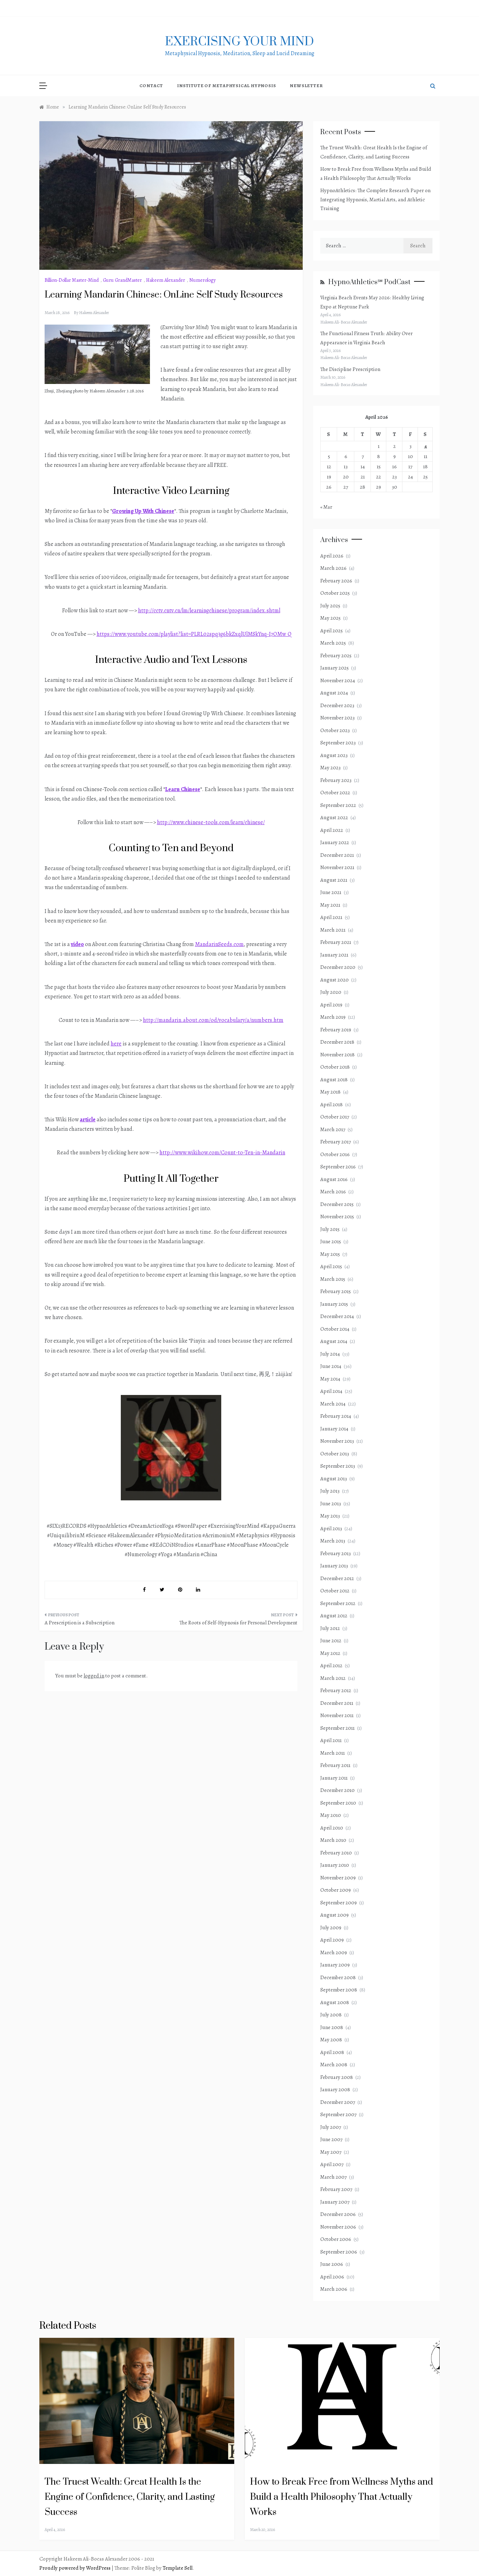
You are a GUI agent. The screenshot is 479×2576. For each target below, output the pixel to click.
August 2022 (334, 817)
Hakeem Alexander (165, 280)
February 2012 (335, 1690)
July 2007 (330, 2127)
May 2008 (331, 2039)
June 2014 (330, 1366)
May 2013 (330, 1515)
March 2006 (333, 2289)
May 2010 (330, 1815)
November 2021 (337, 867)
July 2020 (330, 992)
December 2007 (337, 2102)
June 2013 (330, 1503)
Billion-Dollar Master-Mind (72, 280)
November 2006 (338, 2226)
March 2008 (333, 2064)
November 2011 (337, 1715)
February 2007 (336, 2189)
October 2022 (335, 792)
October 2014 (334, 1328)
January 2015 (334, 1303)
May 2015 (330, 1254)
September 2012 (337, 1603)
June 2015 (330, 1241)
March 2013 (332, 1540)
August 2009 (334, 1914)
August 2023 (334, 755)
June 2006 (331, 2264)
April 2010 (331, 1827)
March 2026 (333, 568)
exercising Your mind (239, 42)
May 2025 (330, 617)
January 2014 (334, 1428)
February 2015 (335, 1291)
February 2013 (335, 1553)
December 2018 (337, 1041)
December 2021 (337, 855)
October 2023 (335, 730)
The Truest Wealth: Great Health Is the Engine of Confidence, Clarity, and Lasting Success (130, 2497)
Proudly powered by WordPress (75, 2567)
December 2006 (338, 2214)
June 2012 (330, 1640)
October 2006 (335, 2239)
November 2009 (338, 1877)
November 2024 (337, 680)
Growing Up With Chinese (143, 511)
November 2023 (337, 717)
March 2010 (333, 1840)
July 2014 (330, 1353)
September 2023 (338, 742)
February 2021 (335, 942)
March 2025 (333, 642)
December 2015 (337, 1204)
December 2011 (336, 1703)
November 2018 (337, 1054)
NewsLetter (306, 86)
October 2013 (334, 1453)
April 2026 (331, 555)
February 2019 (335, 1029)
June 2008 (331, 2027)
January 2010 (334, 1865)
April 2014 (331, 1391)
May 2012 (330, 1653)
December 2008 (338, 1977)
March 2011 (332, 1752)
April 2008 (332, 2052)
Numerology (202, 280)
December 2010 (337, 1790)
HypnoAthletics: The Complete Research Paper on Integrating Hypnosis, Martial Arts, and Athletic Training (375, 199)
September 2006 (338, 2251)
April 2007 (331, 2164)
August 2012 (333, 1615)
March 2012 (333, 1678)
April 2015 (331, 1266)
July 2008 (331, 2014)
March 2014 (333, 1403)
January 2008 (335, 2089)
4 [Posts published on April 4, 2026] (425, 446)
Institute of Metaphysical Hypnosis (226, 86)
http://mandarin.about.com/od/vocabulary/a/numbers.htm (213, 1020)
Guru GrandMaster (122, 280)
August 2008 (334, 2002)
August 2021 (333, 879)
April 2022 (331, 830)
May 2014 (330, 1378)
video (77, 944)
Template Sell (177, 2567)
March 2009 (333, 1952)
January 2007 (334, 2201)
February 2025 (336, 655)
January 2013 (334, 1565)
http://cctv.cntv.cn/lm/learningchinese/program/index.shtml (209, 610)
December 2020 (337, 967)
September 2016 (338, 1166)
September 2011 (337, 1728)
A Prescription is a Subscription (79, 1622)
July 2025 (330, 605)
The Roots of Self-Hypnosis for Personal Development (238, 1622)
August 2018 (334, 1079)
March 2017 (332, 1129)
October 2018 (335, 1066)
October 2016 (335, 1154)
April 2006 (332, 2276)
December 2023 (337, 705)
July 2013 (330, 1490)
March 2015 (332, 1279)
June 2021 (330, 892)
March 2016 (333, 1191)
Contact (151, 86)
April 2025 (331, 630)
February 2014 (335, 1416)
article (88, 1119)
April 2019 (331, 1004)
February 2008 (336, 2077)
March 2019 (333, 1016)
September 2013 (337, 1465)
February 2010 (336, 1852)
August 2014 (333, 1341)
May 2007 (330, 2152)
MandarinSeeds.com (219, 944)
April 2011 (331, 1740)
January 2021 (334, 954)
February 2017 (335, 1141)
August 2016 (334, 1179)
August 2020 (334, 979)
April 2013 (331, 1528)
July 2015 (330, 1229)
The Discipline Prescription (350, 369)
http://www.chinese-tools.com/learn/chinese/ (211, 822)
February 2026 (336, 580)
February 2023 (336, 780)
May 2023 (330, 767)
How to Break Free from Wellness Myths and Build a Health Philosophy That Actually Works (341, 2497)
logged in (94, 1675)
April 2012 (331, 1665)
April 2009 (332, 1939)
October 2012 (334, 1590)
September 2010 (338, 1802)
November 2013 (337, 1440)
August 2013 (333, 1478)
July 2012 (330, 1628)
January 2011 (334, 1777)
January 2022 (334, 842)
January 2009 (335, 1964)
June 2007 (331, 2139)
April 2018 (331, 1104)
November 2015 (337, 1216)
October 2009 (335, 1889)
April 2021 (331, 917)
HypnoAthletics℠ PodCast (369, 282)
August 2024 (334, 692)
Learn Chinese (182, 789)
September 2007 (338, 2114)
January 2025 (334, 667)
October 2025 (335, 592)
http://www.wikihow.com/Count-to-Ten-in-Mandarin (222, 1152)
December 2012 (337, 1578)
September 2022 (338, 805)
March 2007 (333, 2176)
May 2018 (330, 1091)
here (116, 1044)
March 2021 (333, 929)
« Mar (326, 506)
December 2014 (337, 1316)
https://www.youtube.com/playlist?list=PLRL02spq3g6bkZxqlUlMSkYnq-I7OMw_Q (194, 634)
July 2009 (330, 1927)
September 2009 (338, 1902)
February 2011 (335, 1765)
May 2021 (330, 904)
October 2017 (334, 1116)
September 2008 (338, 1989)
